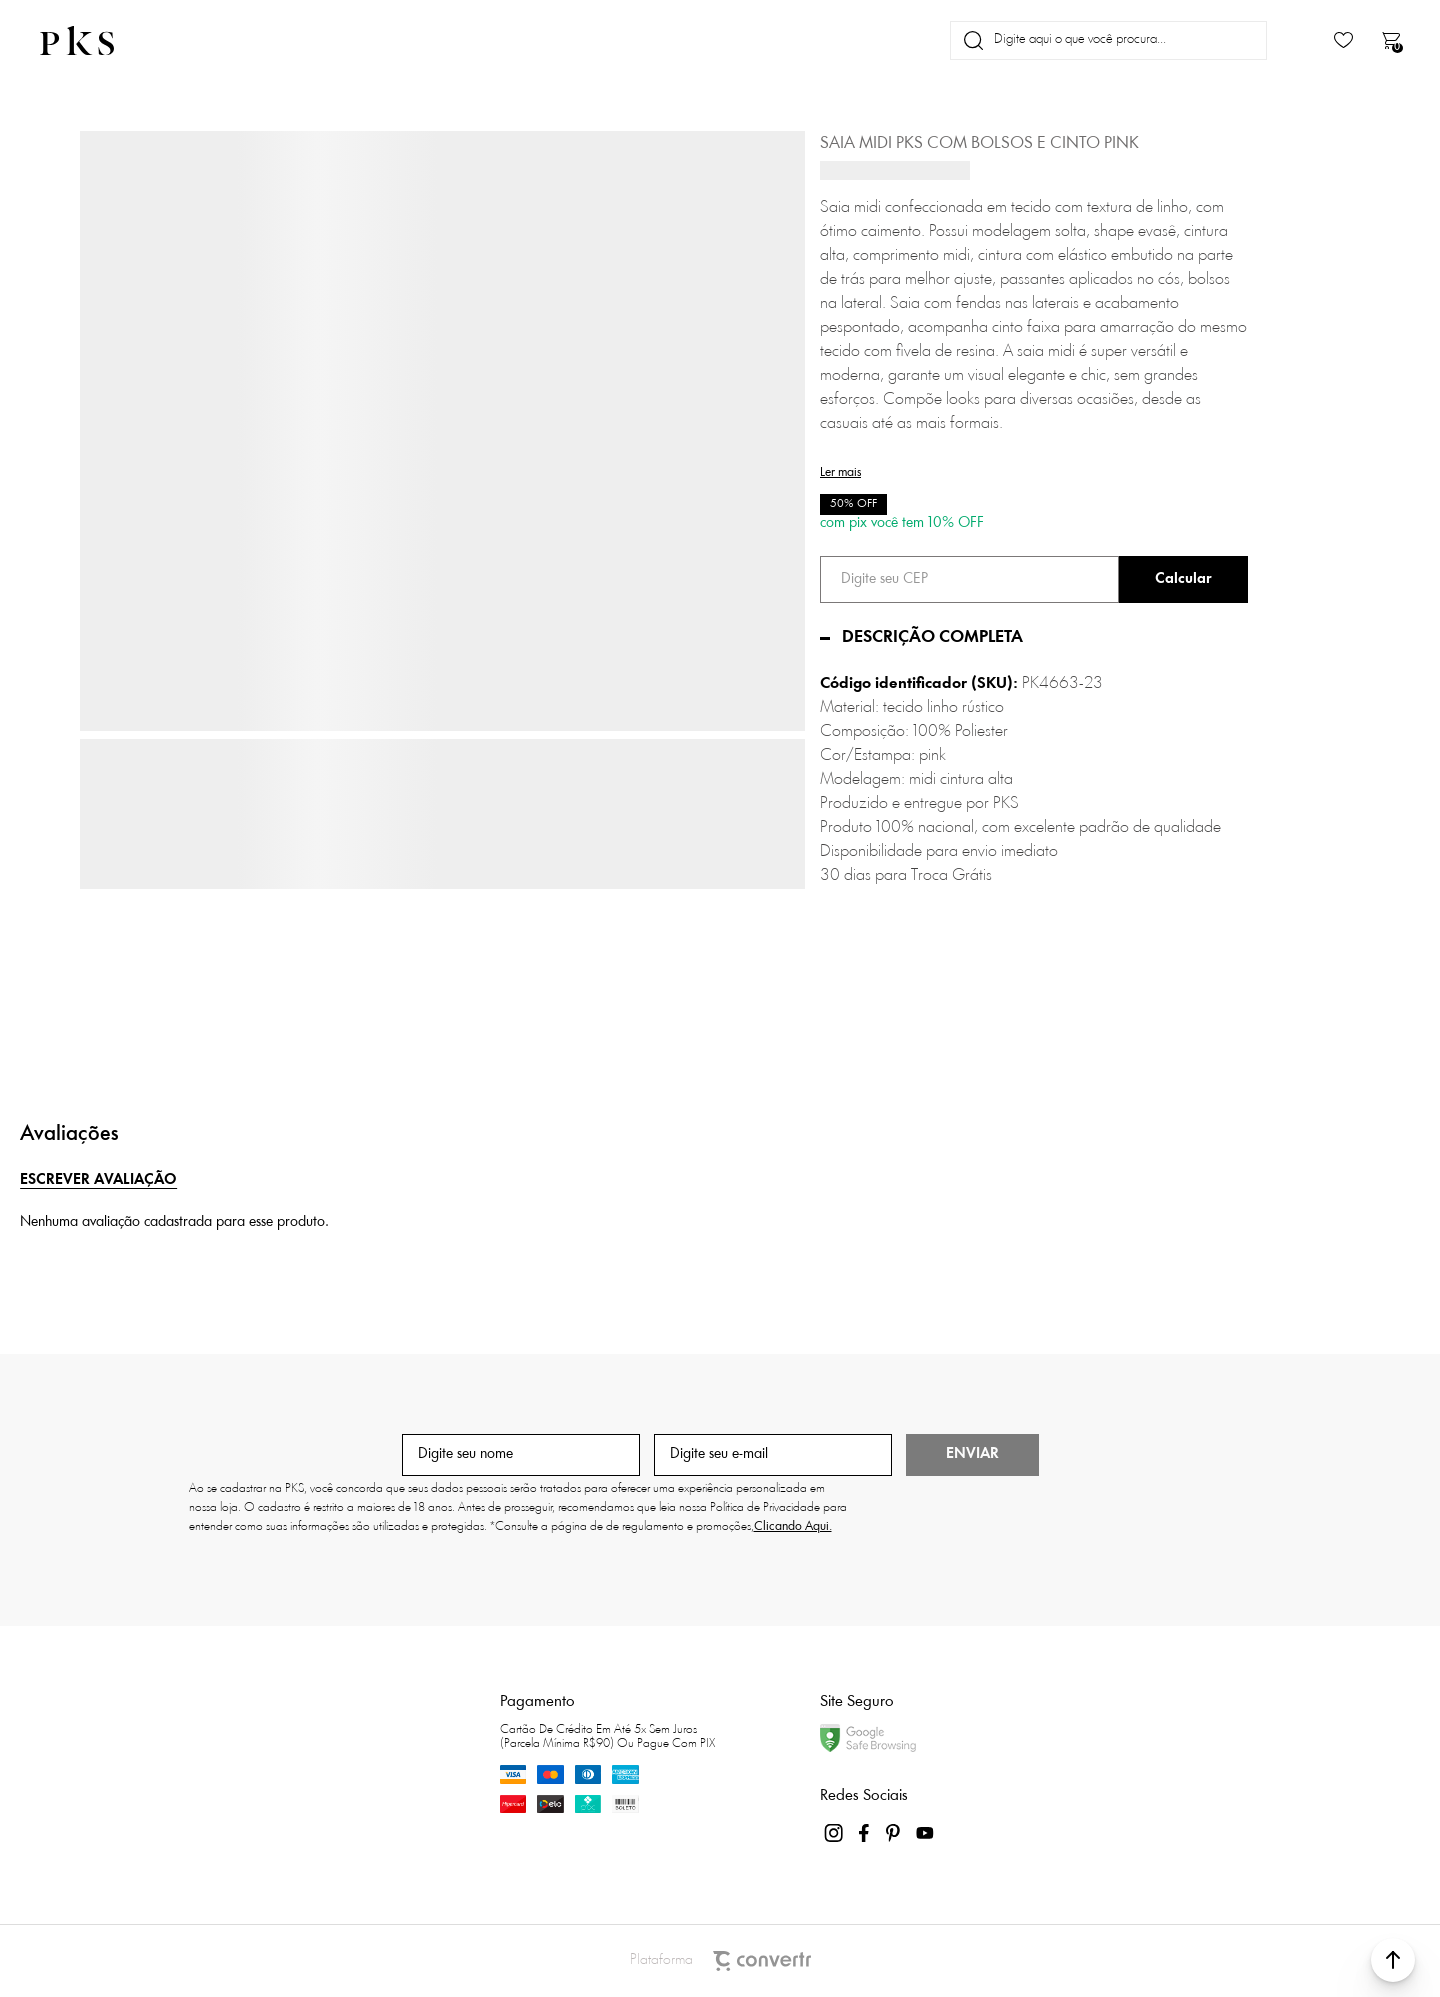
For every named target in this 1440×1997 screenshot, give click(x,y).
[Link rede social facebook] (865, 1833)
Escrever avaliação (98, 1180)
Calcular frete (1183, 579)
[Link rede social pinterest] (895, 1833)
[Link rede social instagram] (835, 1833)
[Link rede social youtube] (925, 1833)
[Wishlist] (1343, 40)
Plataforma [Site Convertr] (720, 1961)
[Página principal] (94, 40)
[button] (1393, 1960)
